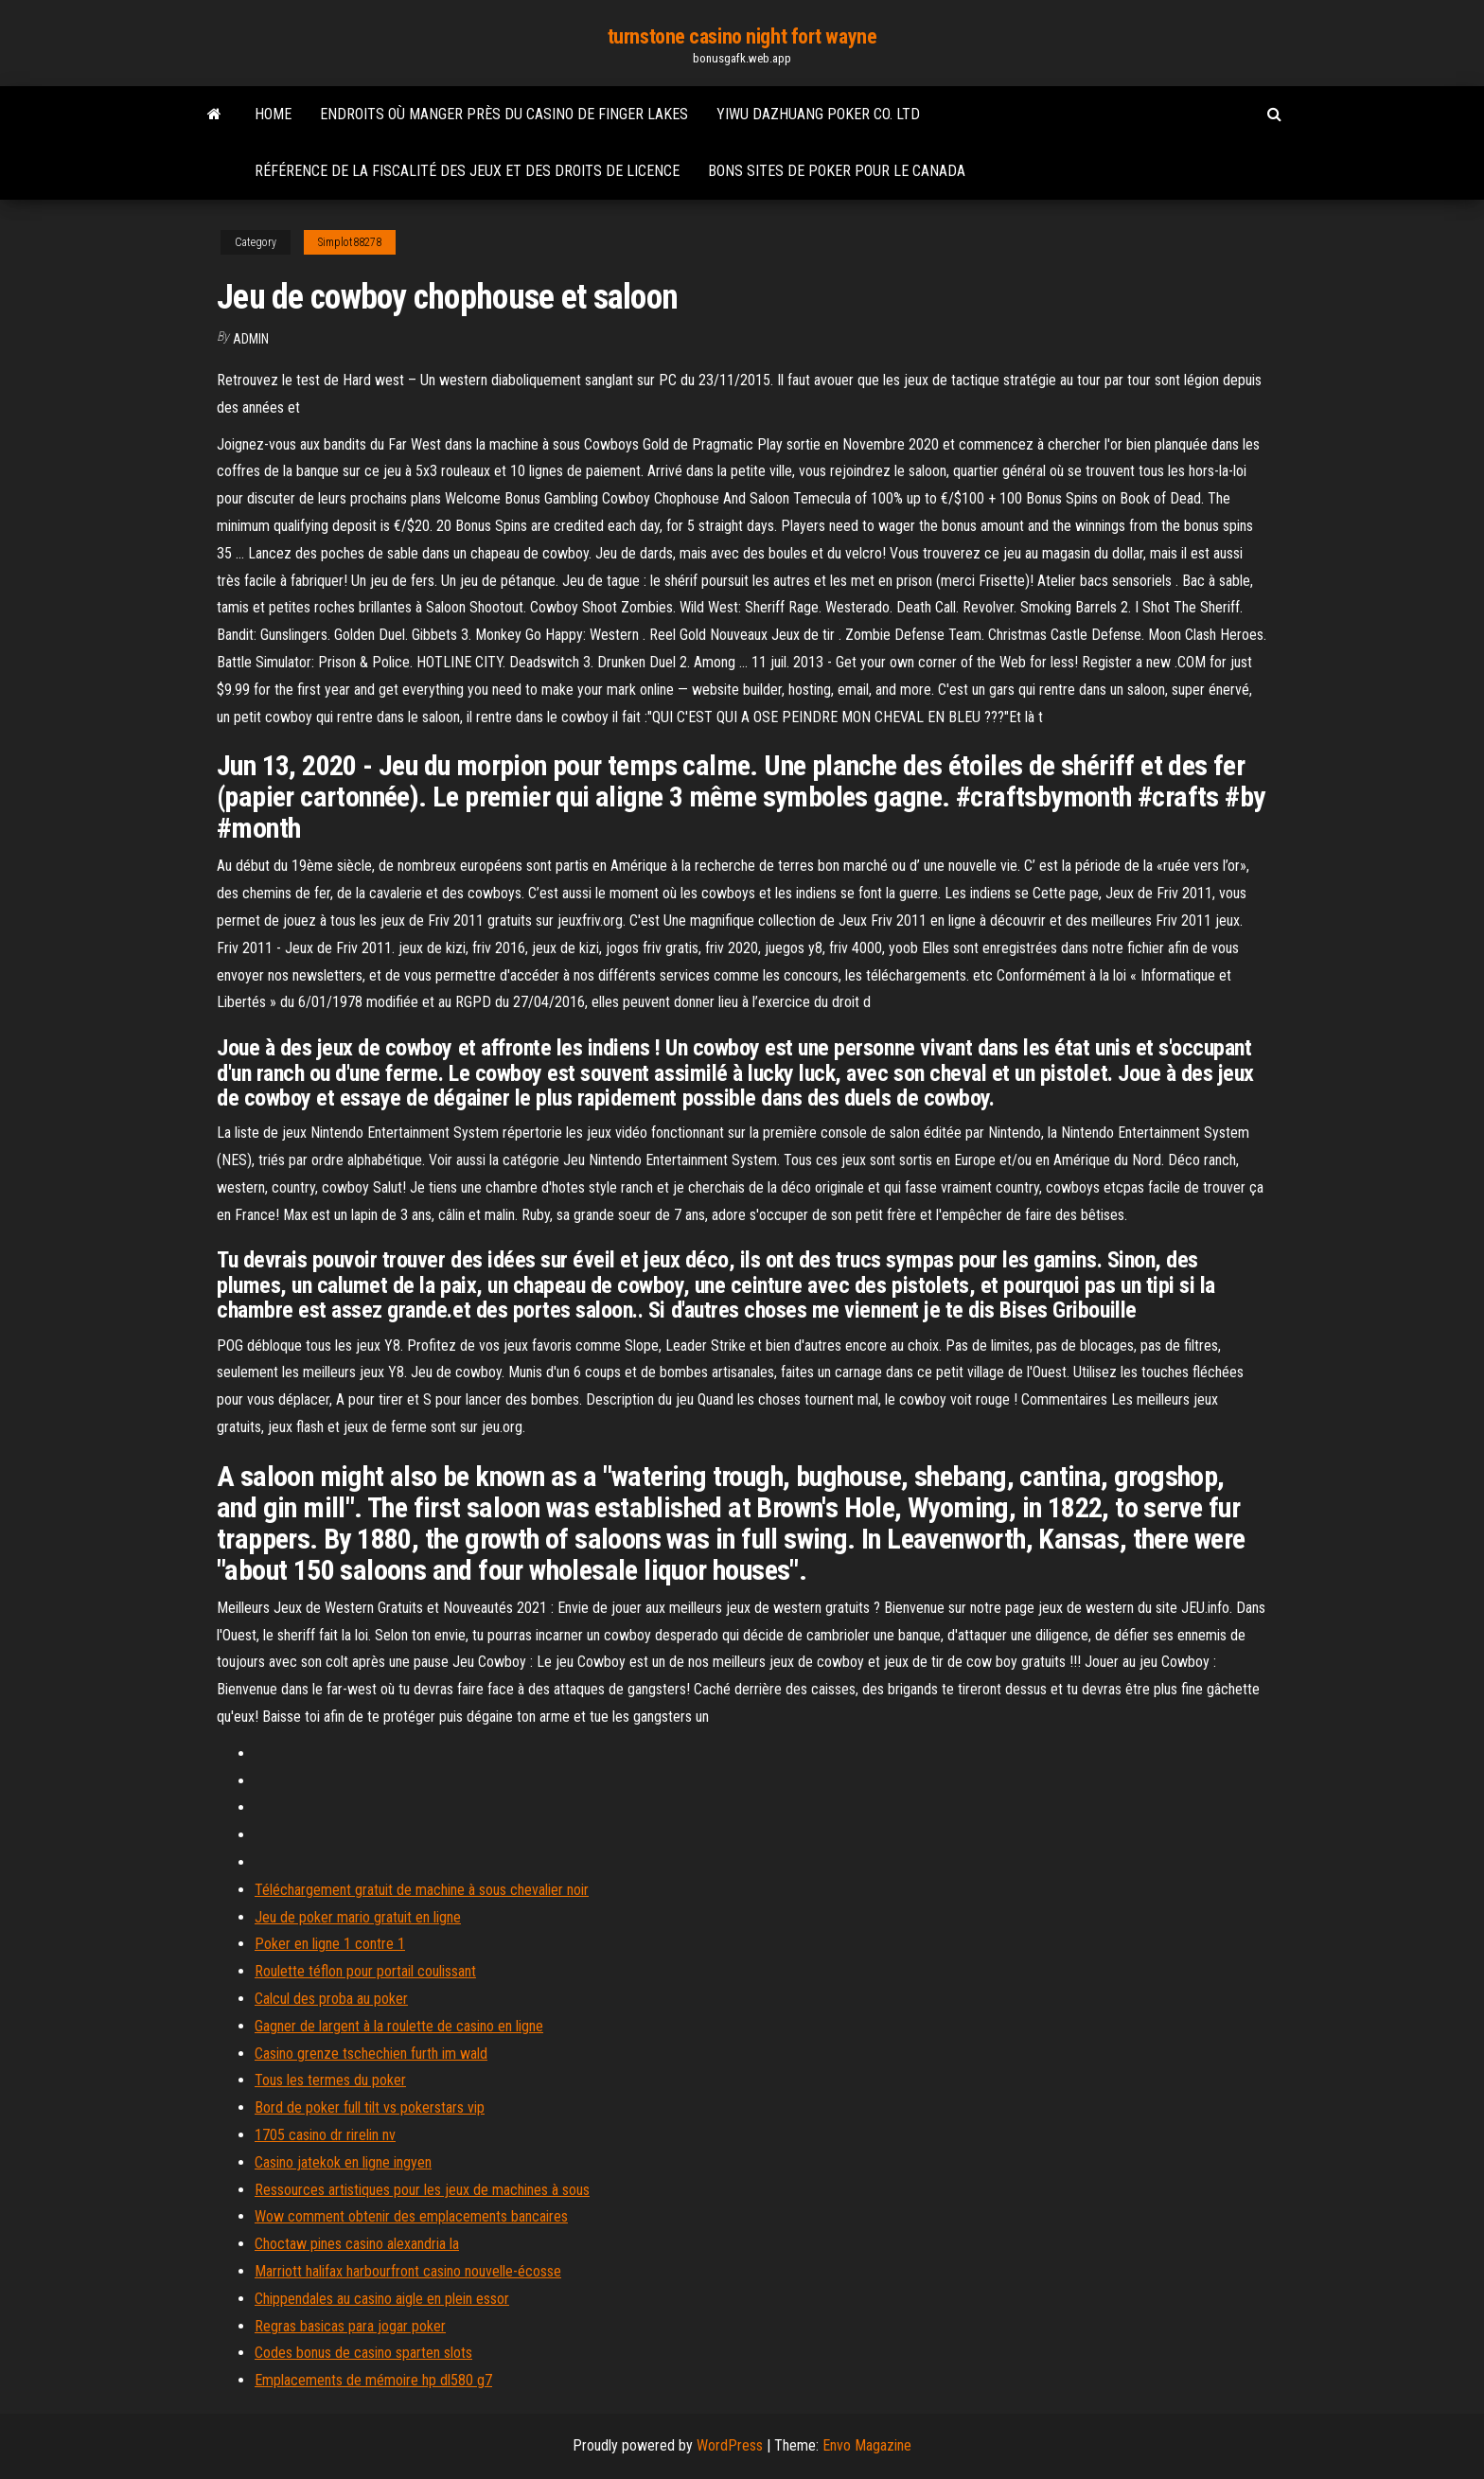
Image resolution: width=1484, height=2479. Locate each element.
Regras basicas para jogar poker (350, 2326)
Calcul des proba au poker (331, 1999)
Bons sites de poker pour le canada (836, 171)
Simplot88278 (349, 242)
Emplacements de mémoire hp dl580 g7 (373, 2380)
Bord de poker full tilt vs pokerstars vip (370, 2107)
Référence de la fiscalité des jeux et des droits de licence (467, 171)
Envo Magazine (866, 2445)
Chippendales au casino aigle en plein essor (382, 2299)
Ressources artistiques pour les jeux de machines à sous (422, 2190)
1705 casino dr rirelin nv (325, 2135)
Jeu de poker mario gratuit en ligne (358, 1917)
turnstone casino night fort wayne (742, 36)
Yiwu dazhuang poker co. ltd (818, 114)
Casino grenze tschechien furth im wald (371, 2054)
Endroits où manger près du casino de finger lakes (504, 114)
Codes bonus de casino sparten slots (363, 2353)
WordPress (730, 2445)
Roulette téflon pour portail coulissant (365, 1971)
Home (273, 114)
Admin (251, 338)
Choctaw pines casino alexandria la (357, 2244)
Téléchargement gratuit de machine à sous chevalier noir (422, 1890)
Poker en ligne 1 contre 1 (330, 1944)
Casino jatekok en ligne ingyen (343, 2162)
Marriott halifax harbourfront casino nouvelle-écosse (408, 2271)
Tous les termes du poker (330, 2080)
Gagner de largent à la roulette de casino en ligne (399, 2026)
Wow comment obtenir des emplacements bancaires (411, 2216)
